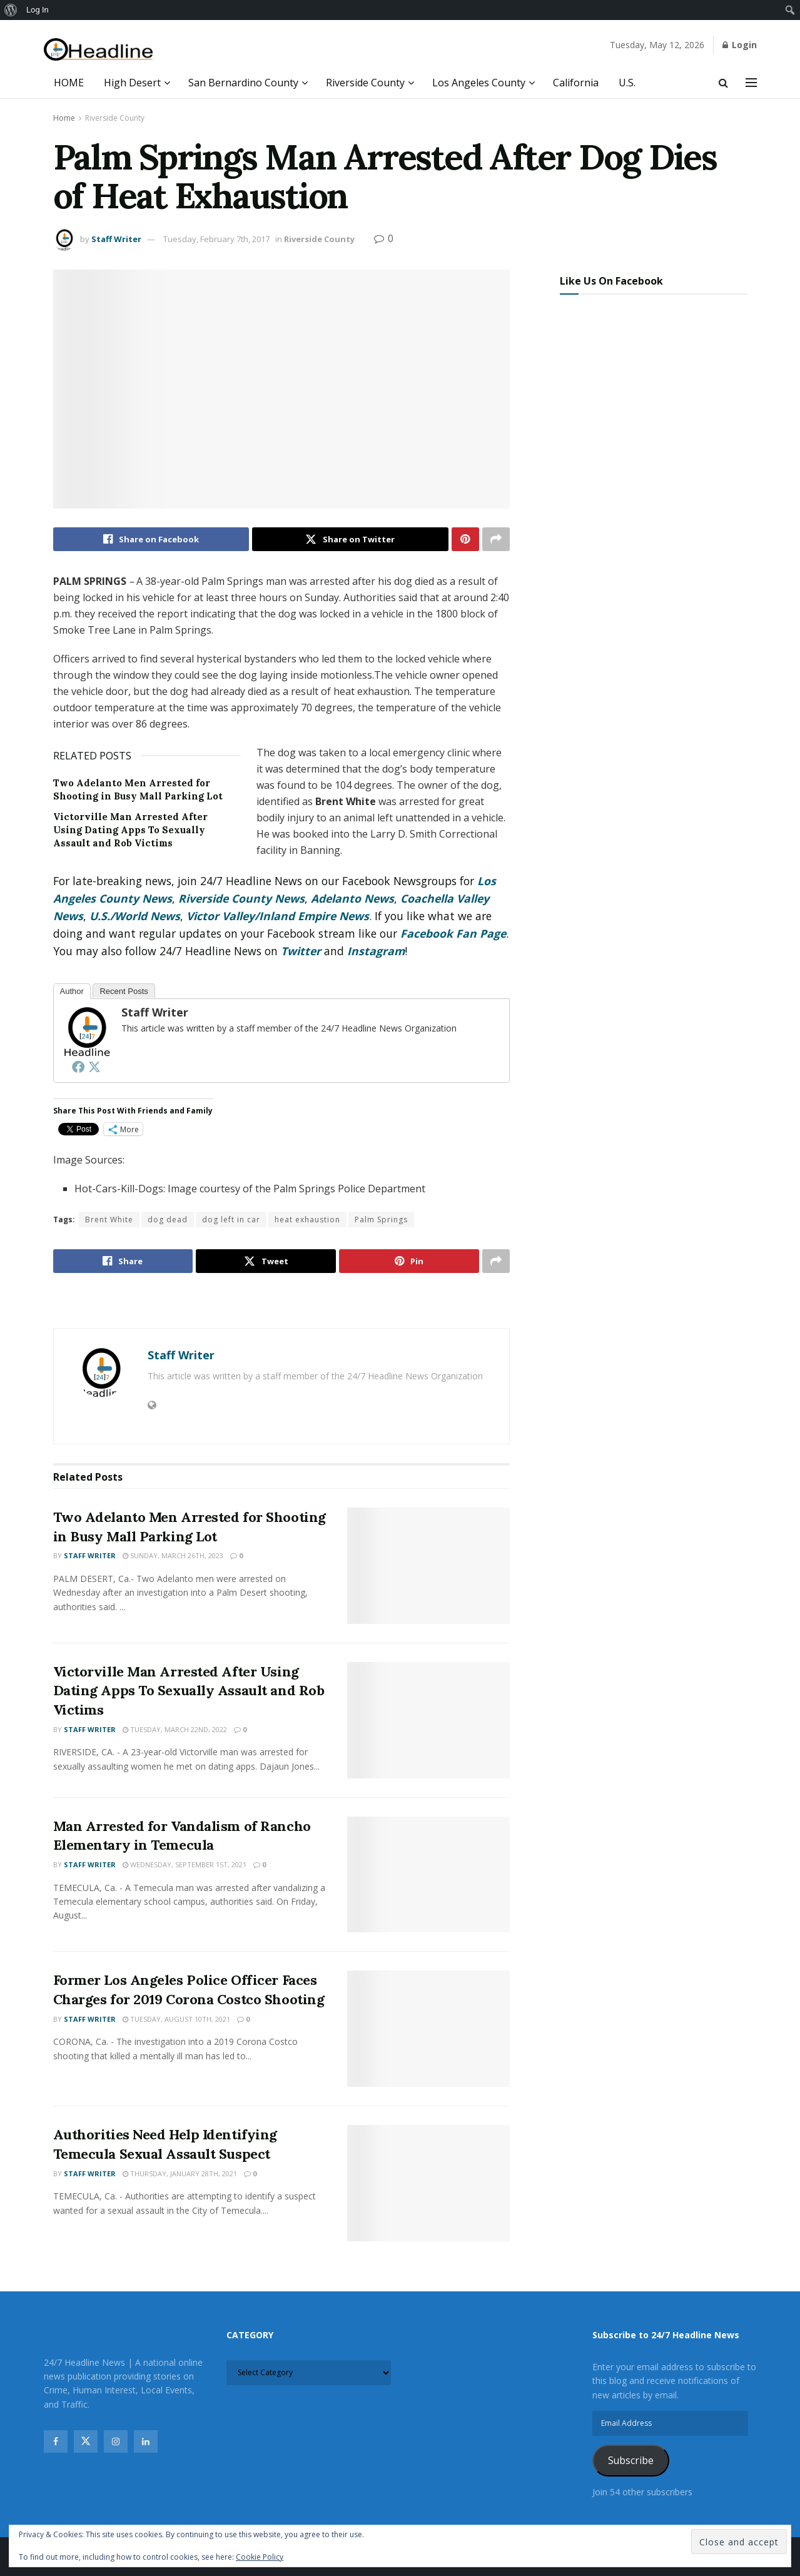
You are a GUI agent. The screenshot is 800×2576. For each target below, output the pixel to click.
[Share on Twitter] (350, 539)
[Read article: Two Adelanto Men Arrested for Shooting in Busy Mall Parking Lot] (428, 1566)
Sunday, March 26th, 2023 (173, 1555)
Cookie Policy (259, 2557)
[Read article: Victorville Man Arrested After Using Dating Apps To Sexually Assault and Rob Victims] (428, 1720)
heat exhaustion (307, 1219)
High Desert (132, 82)
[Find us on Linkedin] (146, 2441)
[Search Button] (723, 82)
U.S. (627, 82)
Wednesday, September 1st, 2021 (184, 1864)
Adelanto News (352, 898)
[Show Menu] (751, 82)
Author (72, 991)
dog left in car (231, 1219)
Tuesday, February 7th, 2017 (216, 239)
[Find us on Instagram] (116, 2441)
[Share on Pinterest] (465, 539)
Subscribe (631, 2460)
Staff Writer (116, 239)
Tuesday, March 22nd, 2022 (175, 1729)
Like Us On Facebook (611, 281)
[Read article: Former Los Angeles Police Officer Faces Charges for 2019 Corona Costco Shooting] (428, 2028)
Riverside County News (241, 898)
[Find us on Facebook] (56, 2441)
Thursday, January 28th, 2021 (180, 2173)
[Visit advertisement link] (281, 1302)
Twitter (301, 950)
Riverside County (365, 82)
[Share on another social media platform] (496, 539)
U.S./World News (134, 915)
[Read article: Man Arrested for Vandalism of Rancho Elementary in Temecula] (428, 1875)
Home (64, 118)
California (576, 82)
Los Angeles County (478, 82)
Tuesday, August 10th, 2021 (176, 2019)
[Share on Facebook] (151, 539)
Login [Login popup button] (739, 45)
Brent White (109, 1219)
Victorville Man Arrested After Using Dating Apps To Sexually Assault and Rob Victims (130, 830)
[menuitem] (11, 10)
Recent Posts (123, 991)
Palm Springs (381, 1219)
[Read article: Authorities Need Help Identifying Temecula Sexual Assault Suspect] (428, 2183)
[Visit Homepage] (98, 49)
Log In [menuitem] (37, 9)
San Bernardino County (243, 82)
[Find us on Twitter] (86, 2441)
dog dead (168, 1219)
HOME (69, 82)
